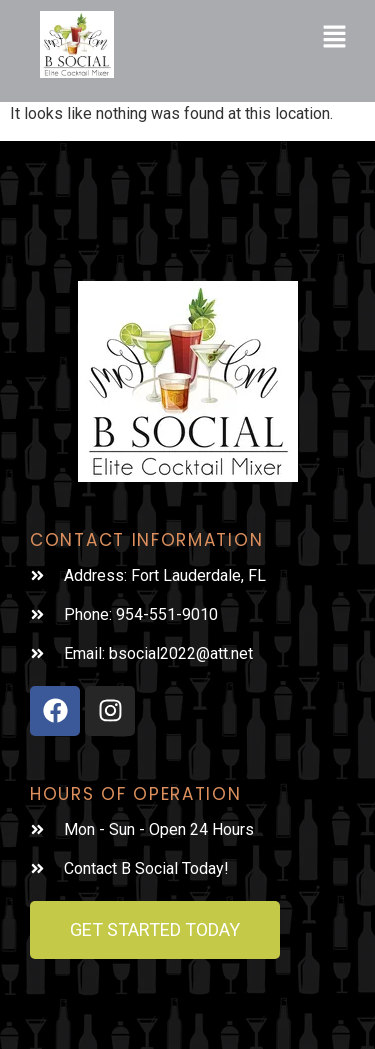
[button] (335, 39)
